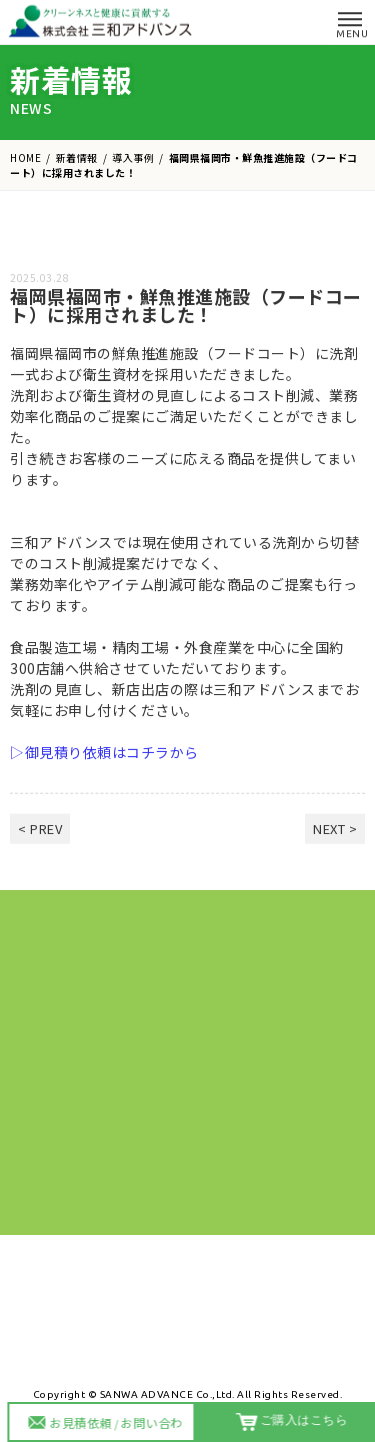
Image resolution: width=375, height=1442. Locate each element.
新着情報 (77, 157)
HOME (25, 157)
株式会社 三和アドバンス (102, 21)
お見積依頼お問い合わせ (109, 1425)
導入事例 (133, 157)
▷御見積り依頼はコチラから (104, 762)
